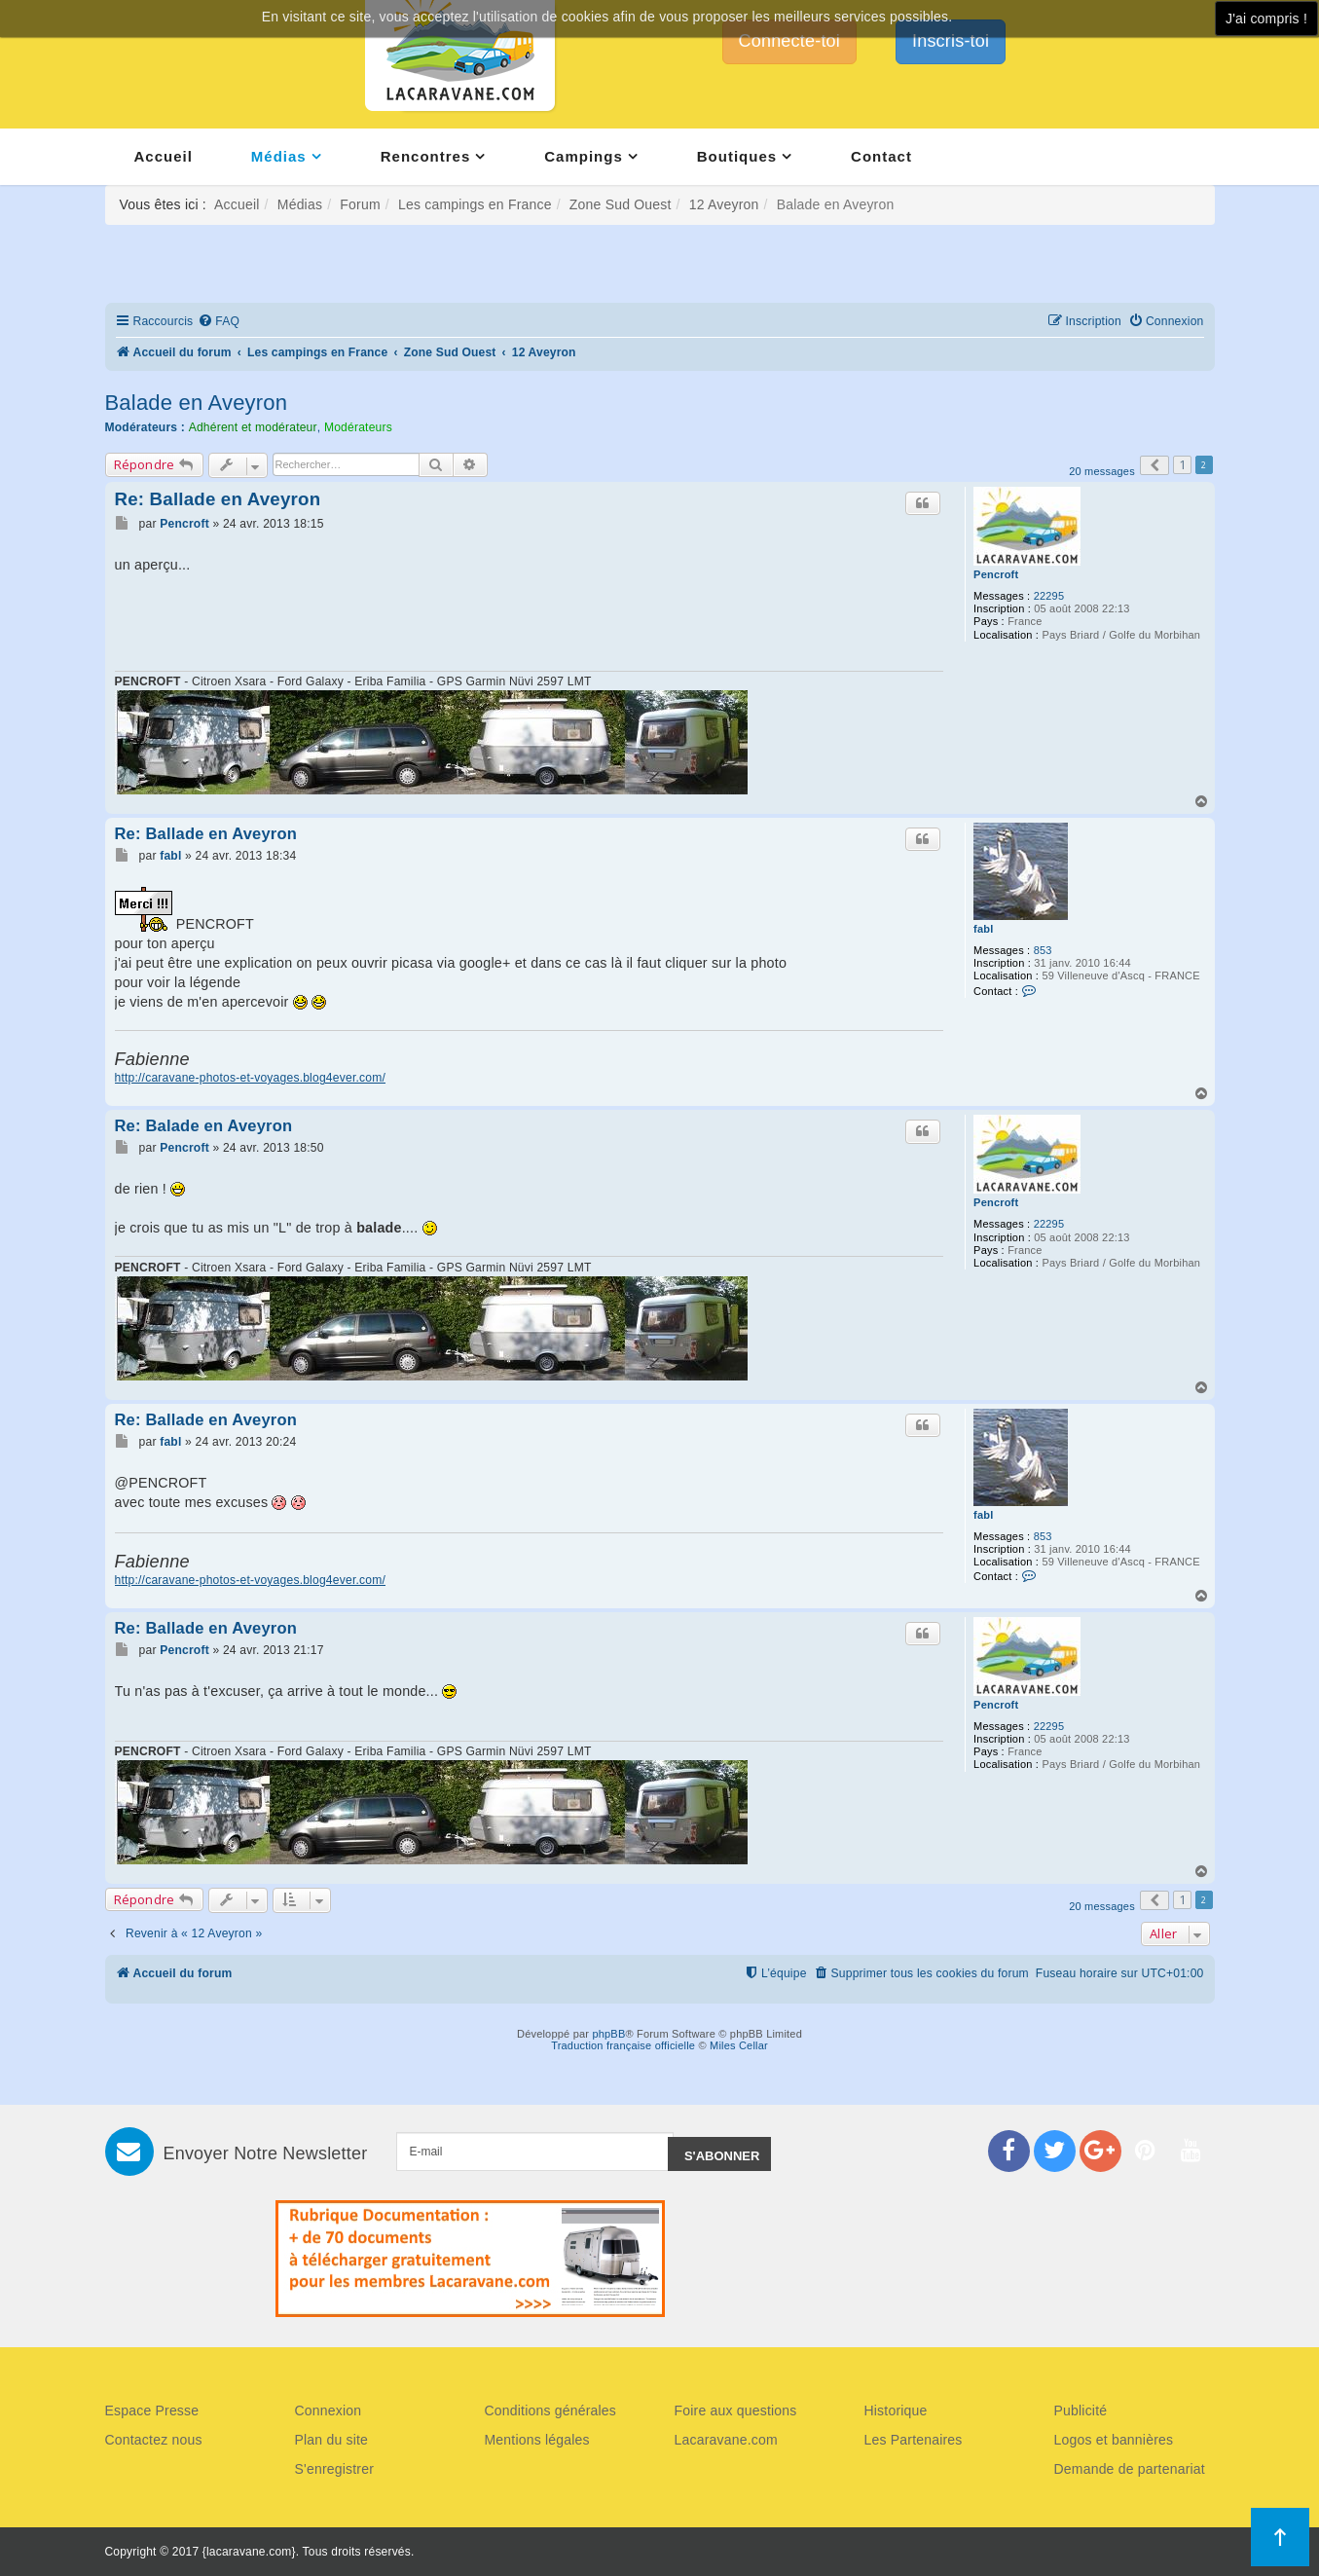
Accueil (163, 156)
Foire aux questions (736, 2410)
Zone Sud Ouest (620, 204)
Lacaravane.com (726, 2439)
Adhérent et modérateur (253, 427)
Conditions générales (551, 2410)
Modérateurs (358, 427)
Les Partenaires (913, 2439)
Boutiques (737, 156)
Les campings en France (475, 204)
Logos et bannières (1114, 2439)
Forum (360, 204)
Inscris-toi (950, 41)
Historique (896, 2410)
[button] (1154, 465)
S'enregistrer (335, 2469)
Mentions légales (537, 2439)
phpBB (608, 2034)
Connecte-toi (789, 41)
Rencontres (426, 156)
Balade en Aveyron (196, 402)
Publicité (1081, 2410)
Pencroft (995, 574)
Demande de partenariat (1129, 2469)
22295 (1049, 596)
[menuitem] (218, 322)
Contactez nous (153, 2439)
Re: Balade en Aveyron (204, 1125)
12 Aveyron (724, 204)
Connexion (328, 2410)
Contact (881, 156)
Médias (279, 156)
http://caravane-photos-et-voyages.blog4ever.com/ (250, 1078)
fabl (983, 929)
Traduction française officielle (623, 2045)
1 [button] (1182, 464)
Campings (583, 156)
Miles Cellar (739, 2045)
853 (1043, 950)
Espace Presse (152, 2410)
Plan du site (332, 2439)
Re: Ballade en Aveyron (218, 499)
